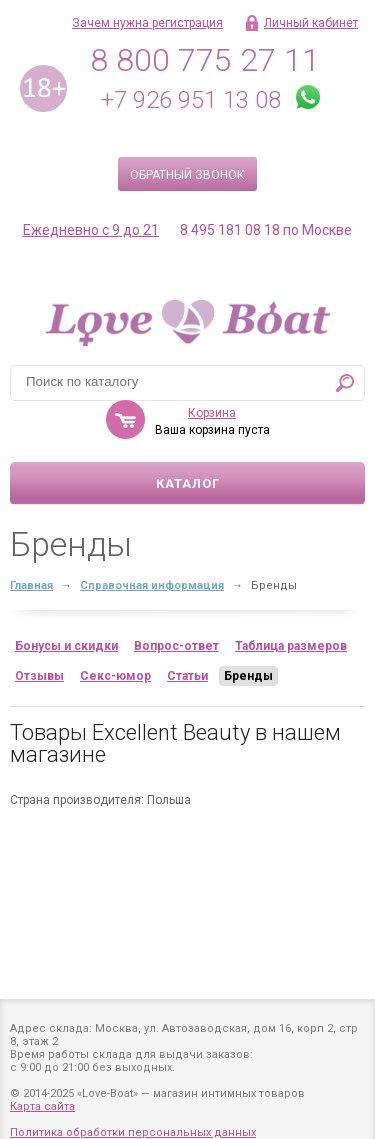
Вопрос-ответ (176, 646)
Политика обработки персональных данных (133, 1132)
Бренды (248, 676)
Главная (31, 585)
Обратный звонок (187, 175)
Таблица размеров (291, 646)
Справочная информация (152, 585)
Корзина (212, 413)
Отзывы (39, 676)
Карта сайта (42, 1106)
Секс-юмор (115, 676)
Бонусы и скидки (66, 646)
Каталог (188, 483)
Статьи (187, 676)
